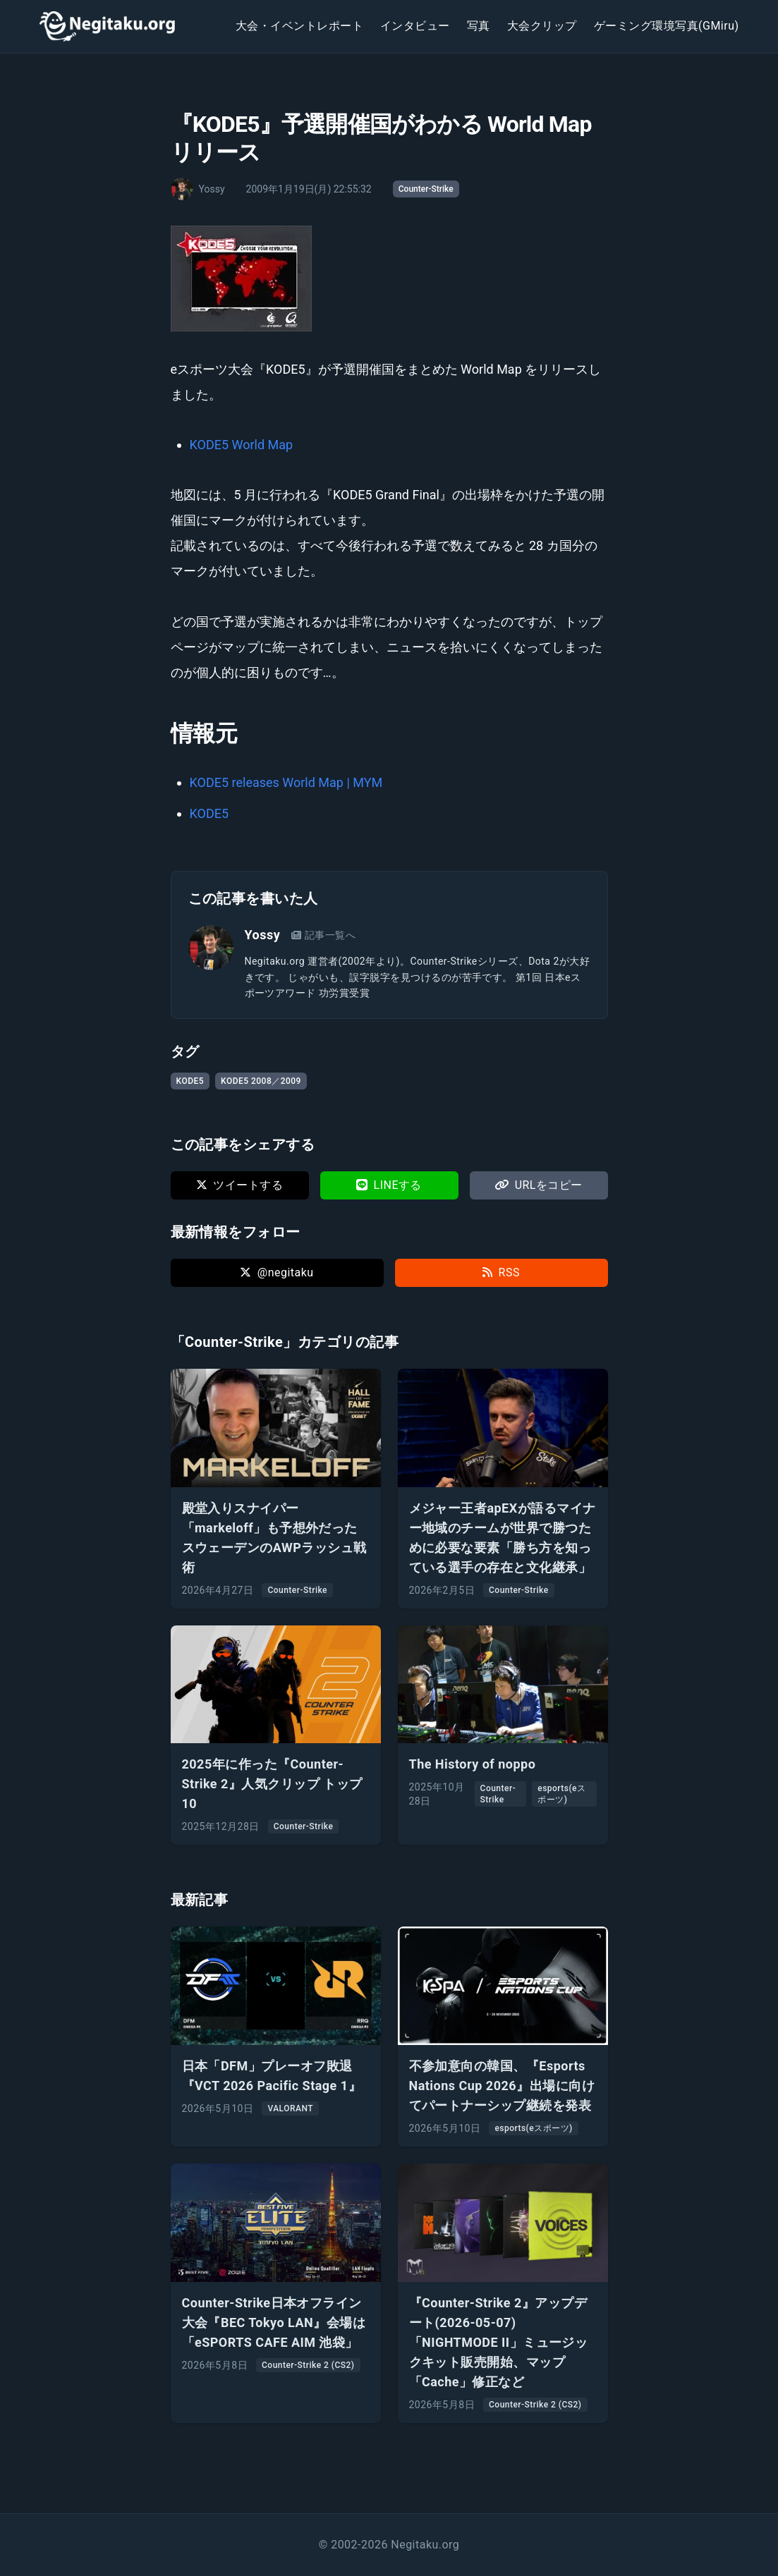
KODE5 (209, 813)
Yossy (263, 934)
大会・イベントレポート (299, 25)
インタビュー (415, 25)
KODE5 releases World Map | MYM (286, 782)
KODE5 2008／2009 (261, 1081)
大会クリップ (542, 25)
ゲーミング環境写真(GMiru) (666, 25)
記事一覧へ (323, 935)
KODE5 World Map (241, 444)
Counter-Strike (426, 189)
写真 (478, 25)
